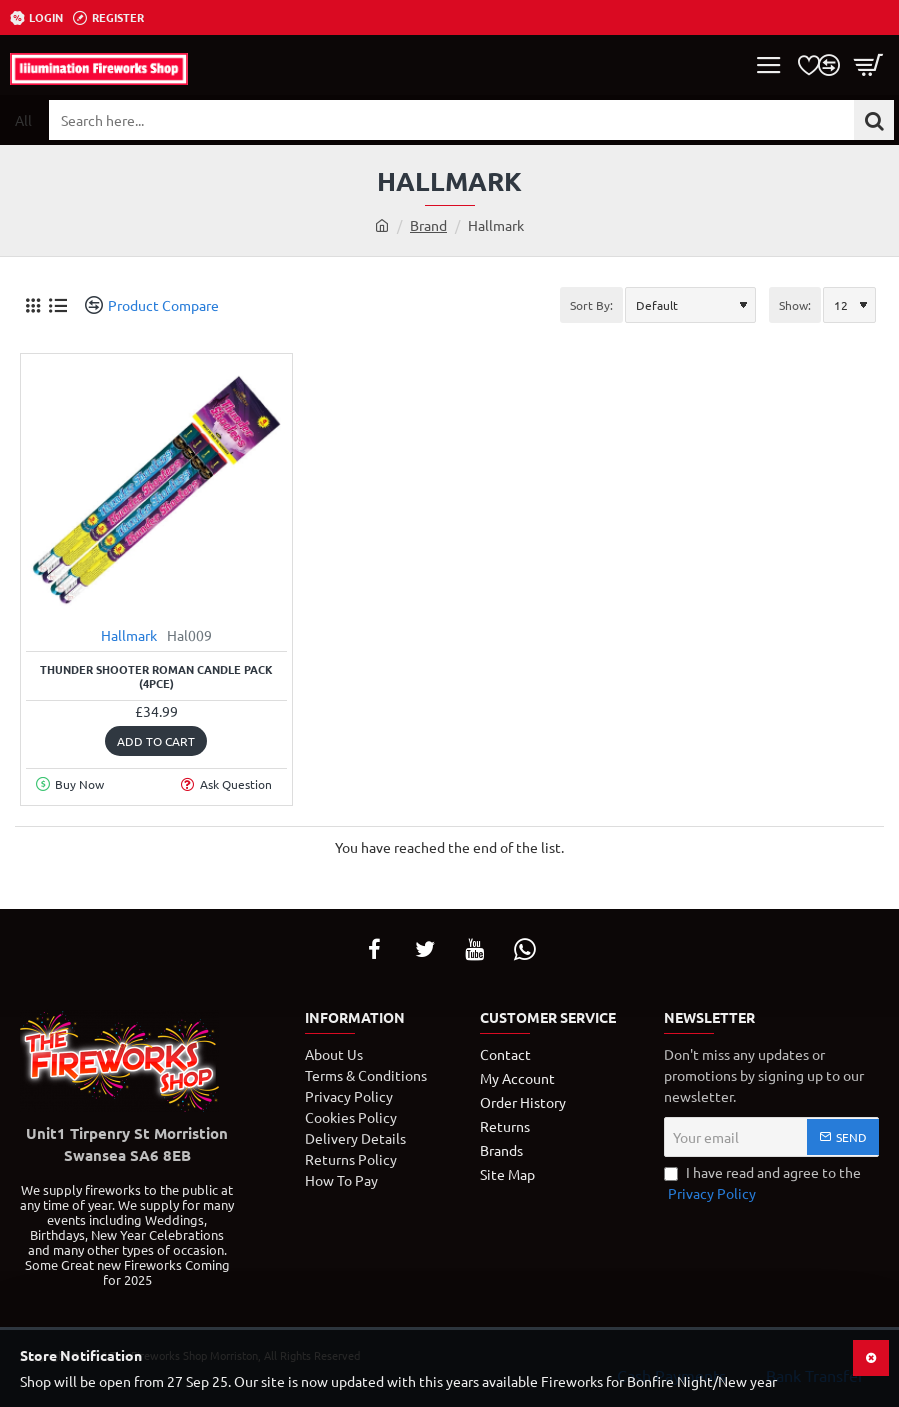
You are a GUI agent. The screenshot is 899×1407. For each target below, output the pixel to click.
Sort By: (591, 305)
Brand (428, 225)
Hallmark (129, 635)
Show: (795, 305)
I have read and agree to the (762, 1183)
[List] (57, 305)
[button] (156, 741)
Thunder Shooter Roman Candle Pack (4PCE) (156, 676)
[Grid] (32, 305)
